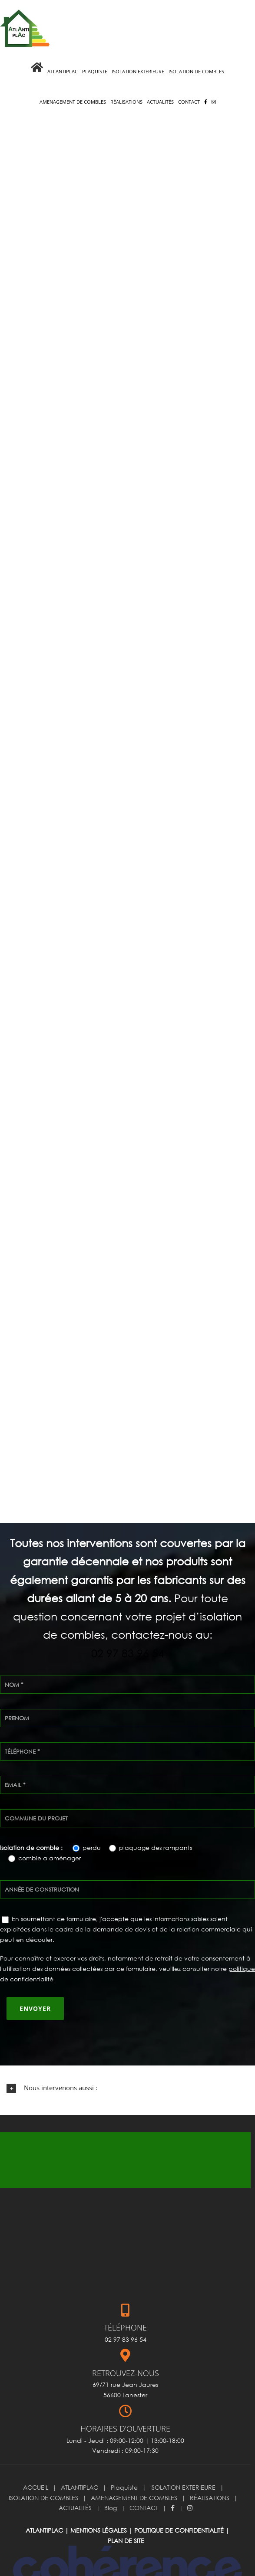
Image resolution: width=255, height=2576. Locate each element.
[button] (127, 2059)
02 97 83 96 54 (127, 1624)
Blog (110, 2479)
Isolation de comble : (32, 1819)
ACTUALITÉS (75, 2479)
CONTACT (143, 2479)
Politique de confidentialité (179, 2501)
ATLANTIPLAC (79, 2458)
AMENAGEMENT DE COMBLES (134, 2468)
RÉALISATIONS (209, 2468)
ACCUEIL (35, 2458)
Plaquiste (124, 2458)
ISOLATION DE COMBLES (43, 2468)
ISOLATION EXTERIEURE (182, 2458)
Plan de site (126, 2511)
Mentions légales (98, 2501)
